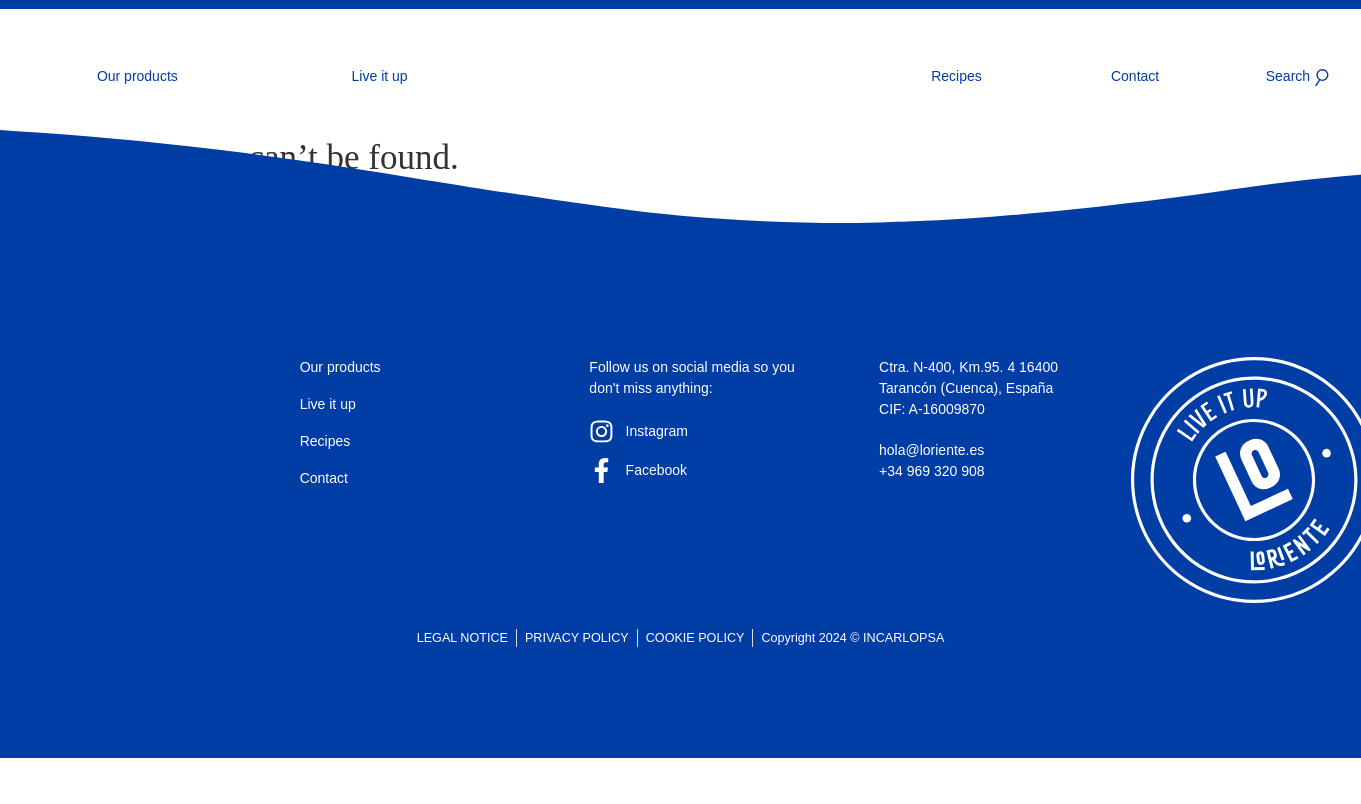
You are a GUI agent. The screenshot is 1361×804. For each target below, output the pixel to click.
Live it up (380, 76)
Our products (137, 76)
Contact (1135, 76)
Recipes (956, 76)
